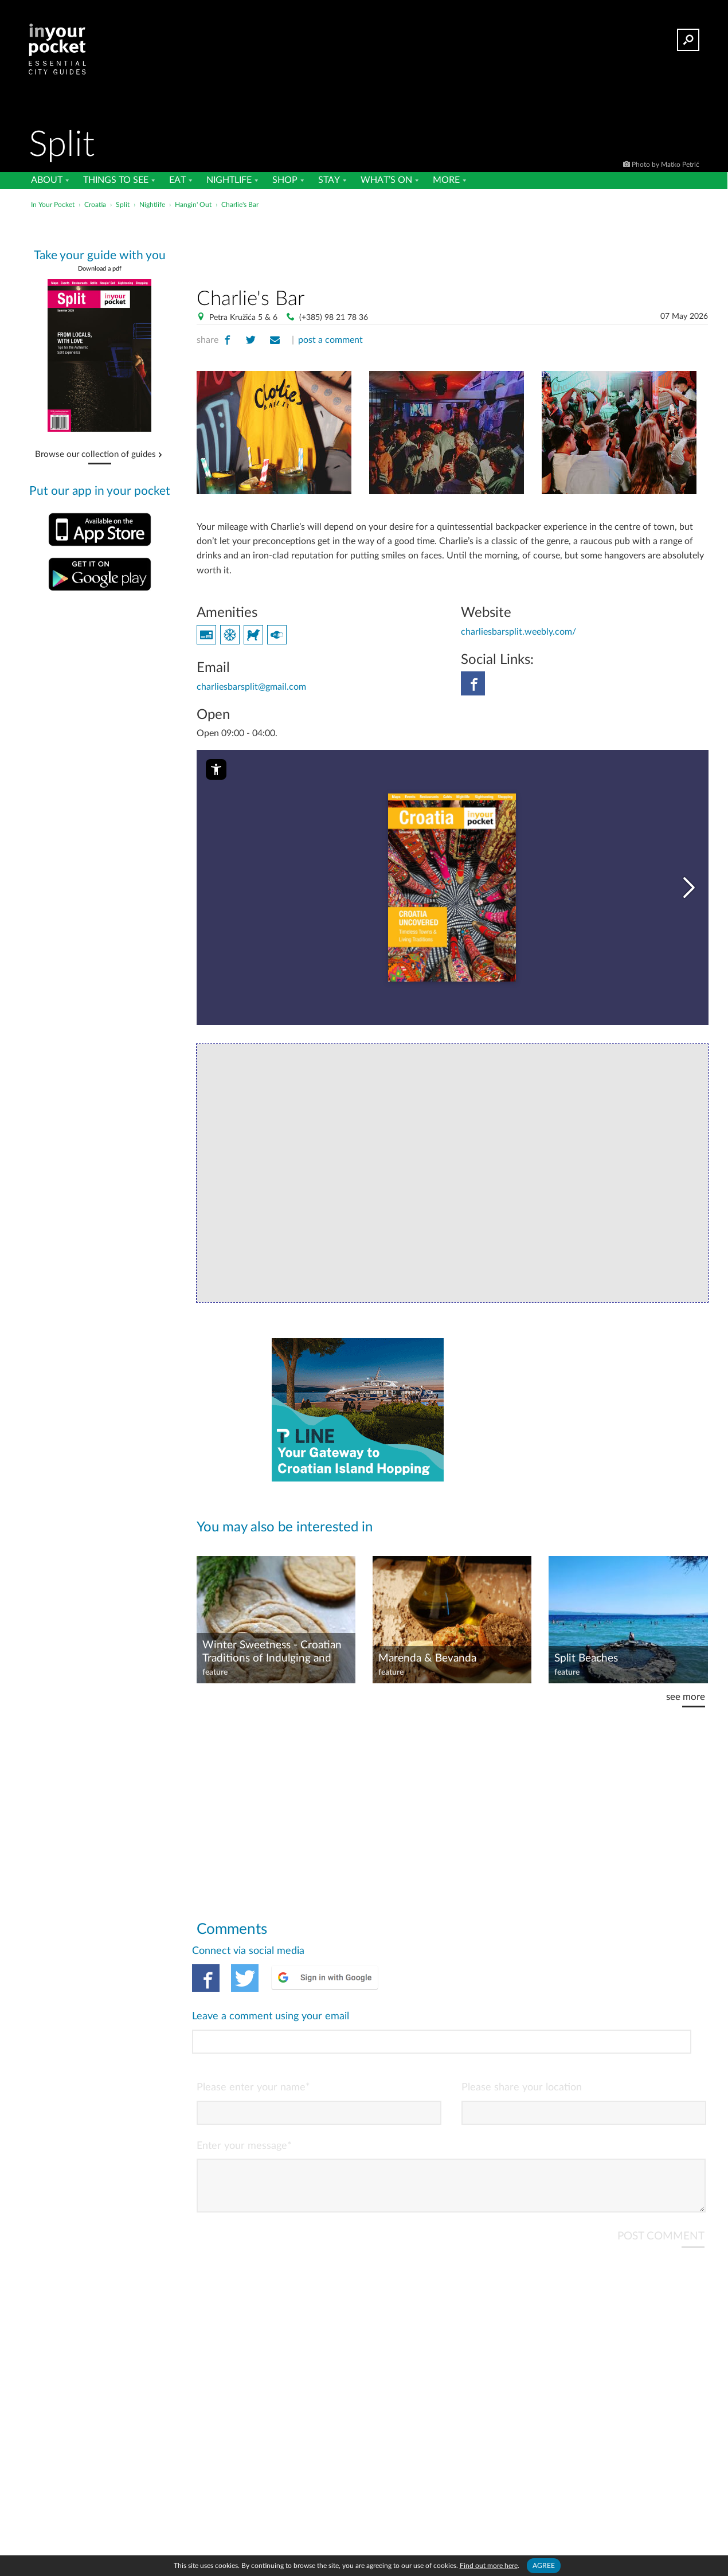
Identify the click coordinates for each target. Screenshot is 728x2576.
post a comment (329, 339)
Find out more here (489, 2565)
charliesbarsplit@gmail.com (250, 672)
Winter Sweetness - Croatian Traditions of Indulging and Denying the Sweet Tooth (270, 1636)
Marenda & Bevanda (426, 1642)
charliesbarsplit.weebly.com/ (517, 616)
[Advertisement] (452, 246)
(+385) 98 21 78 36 (331, 317)
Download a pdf (100, 268)
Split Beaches (587, 1642)
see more (685, 1681)
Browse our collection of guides (95, 454)
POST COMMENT (660, 2173)
